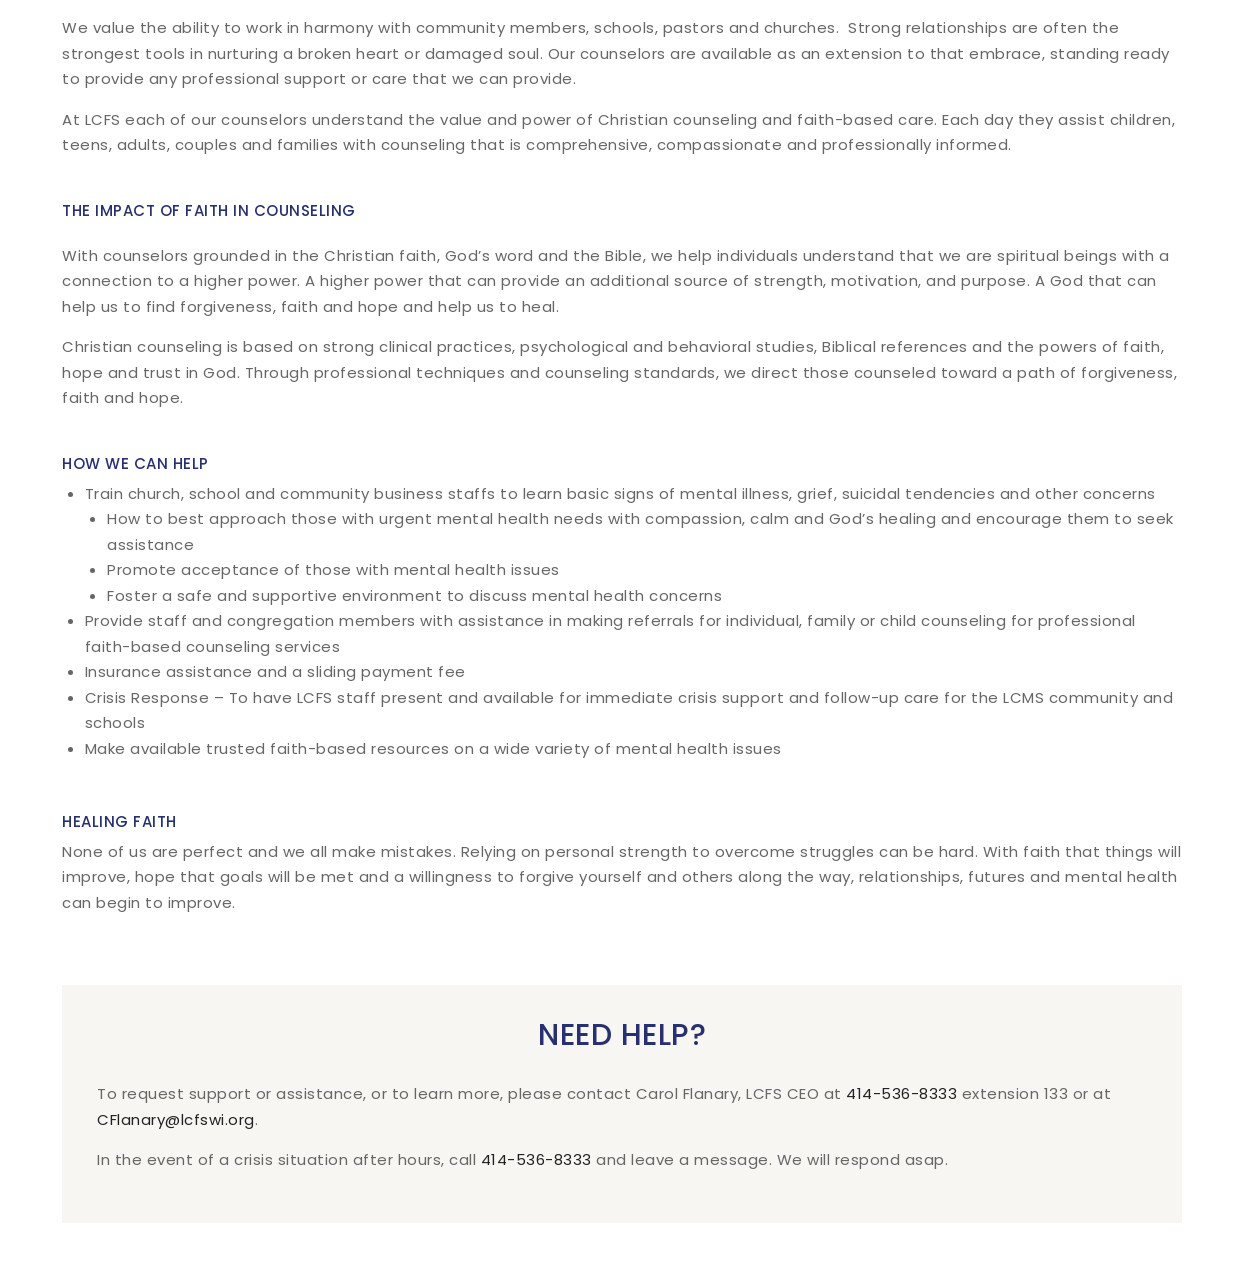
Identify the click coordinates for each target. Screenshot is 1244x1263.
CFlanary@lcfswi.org (176, 1119)
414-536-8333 (901, 1093)
